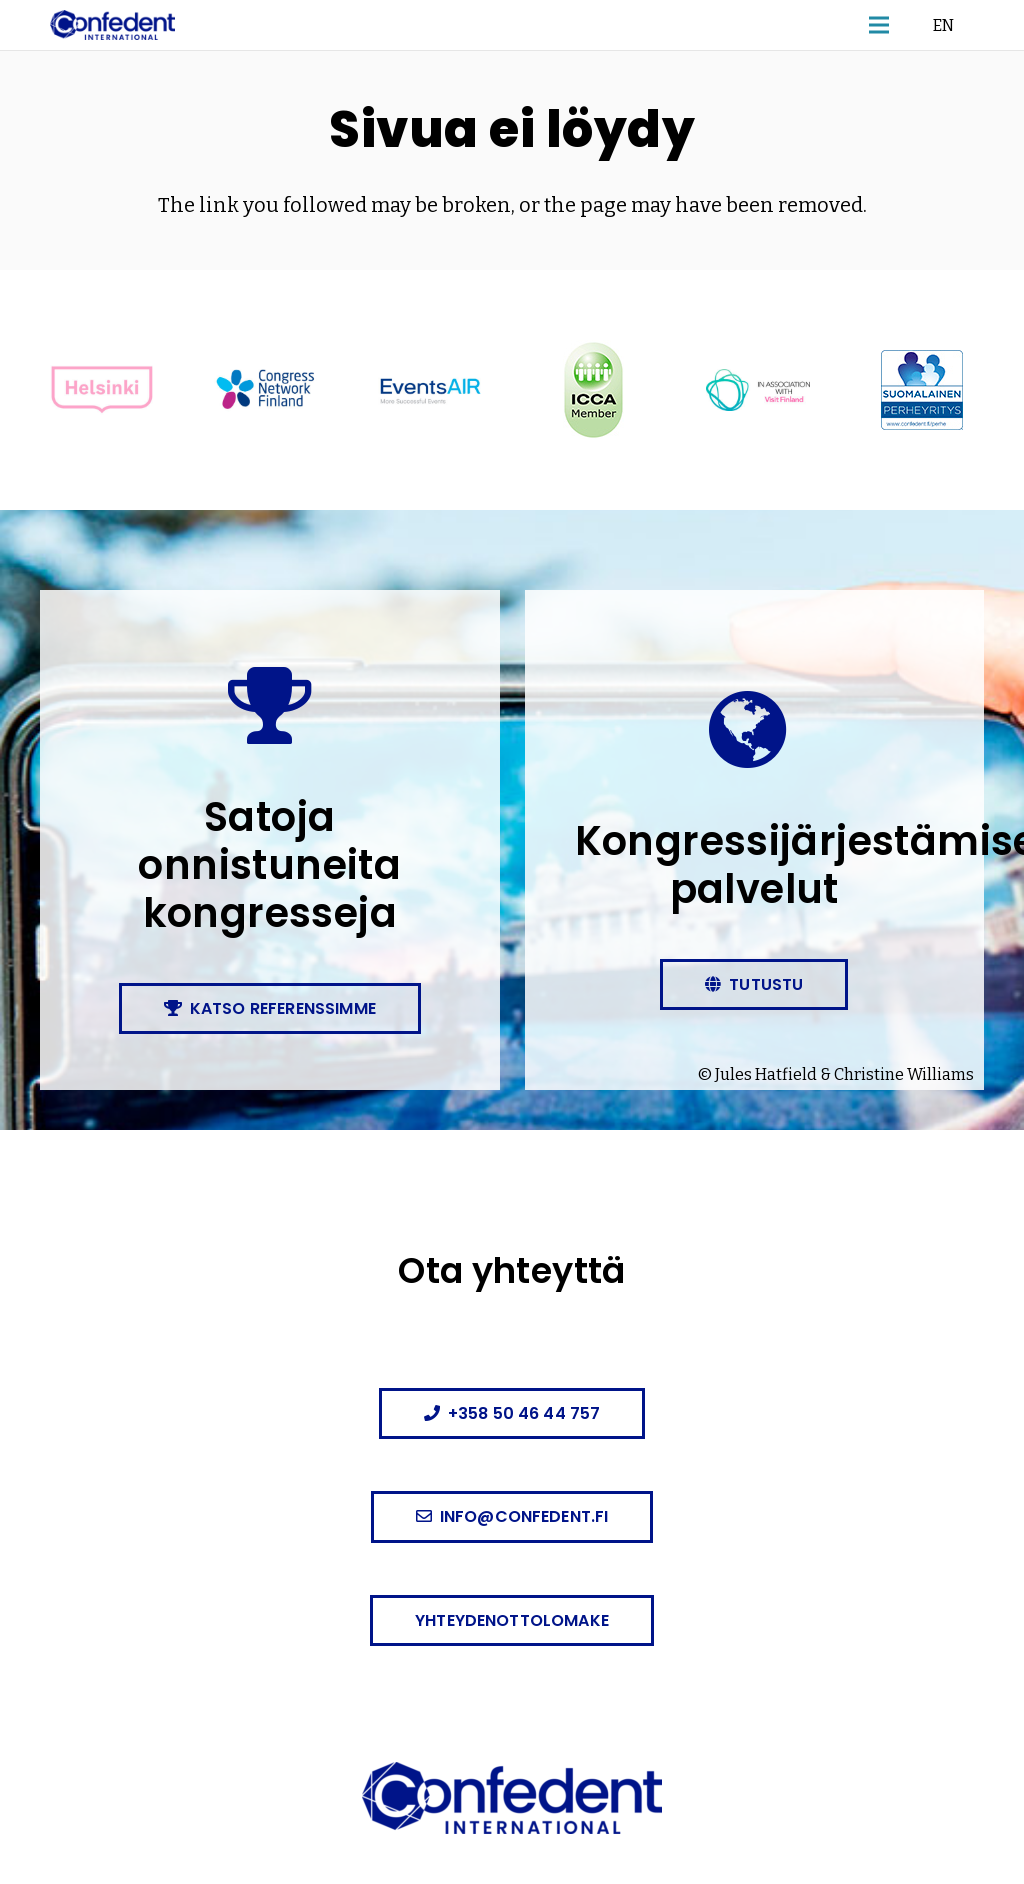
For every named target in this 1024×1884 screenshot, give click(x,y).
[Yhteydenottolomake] (512, 1620)
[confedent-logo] (112, 25)
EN (943, 24)
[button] (879, 25)
